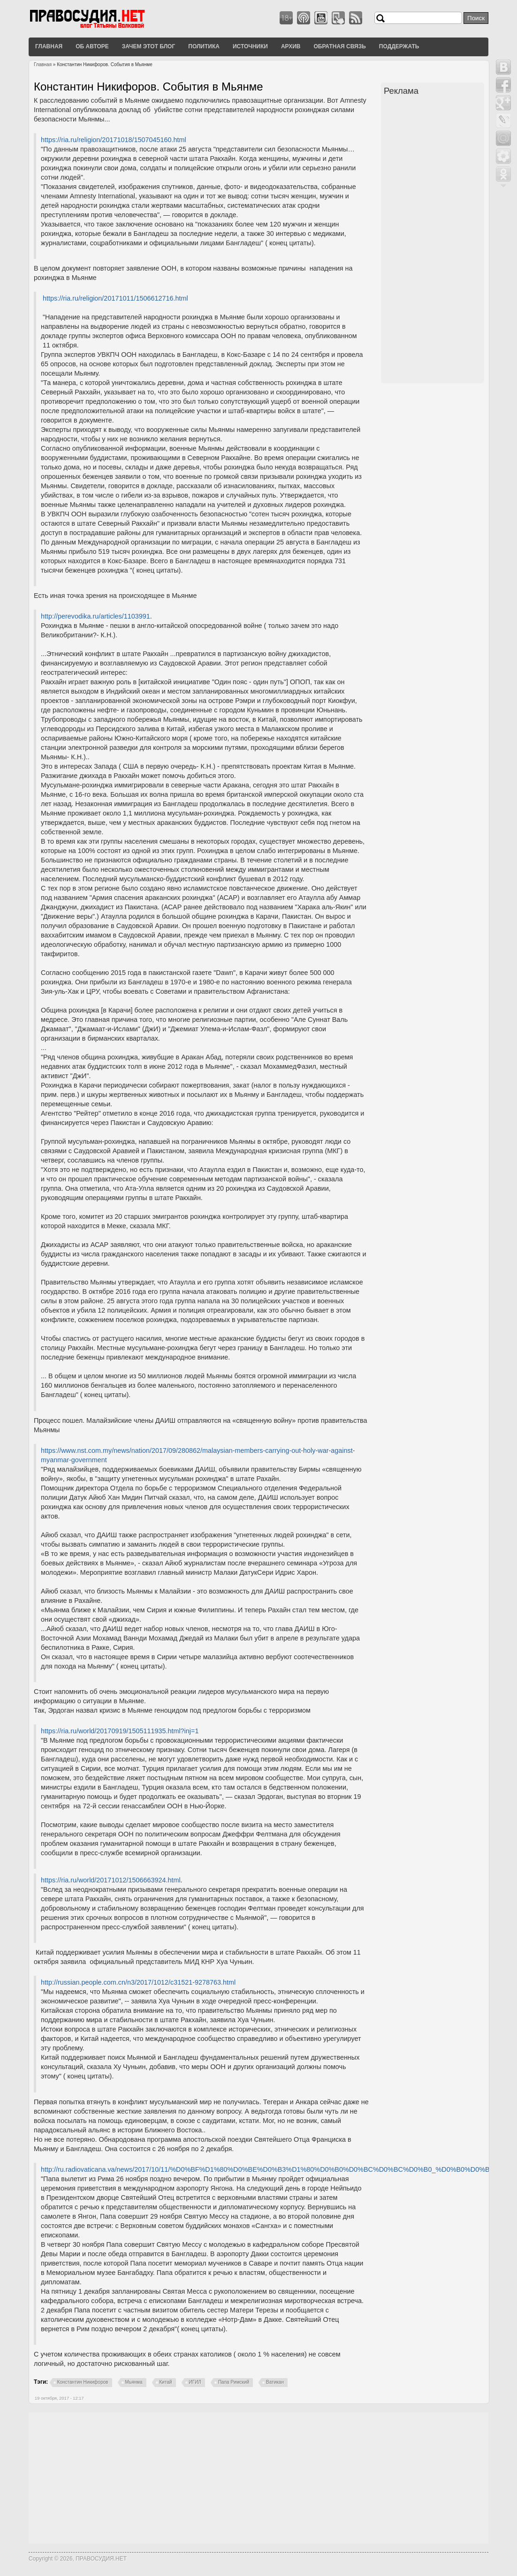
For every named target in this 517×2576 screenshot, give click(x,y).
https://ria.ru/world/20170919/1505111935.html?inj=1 (119, 1731)
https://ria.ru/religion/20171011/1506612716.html (115, 298)
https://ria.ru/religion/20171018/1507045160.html (113, 140)
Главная (48, 46)
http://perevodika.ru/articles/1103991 (95, 616)
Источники (250, 46)
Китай (166, 2382)
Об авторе (92, 46)
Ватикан (275, 2382)
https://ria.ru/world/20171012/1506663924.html (111, 1880)
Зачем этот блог (148, 46)
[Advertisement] (434, 240)
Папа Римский (233, 2382)
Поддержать (399, 46)
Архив (291, 46)
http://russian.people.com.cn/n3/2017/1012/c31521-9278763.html (138, 1982)
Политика (204, 46)
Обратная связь (339, 46)
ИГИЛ (195, 2382)
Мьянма (134, 2382)
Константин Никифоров (82, 2382)
